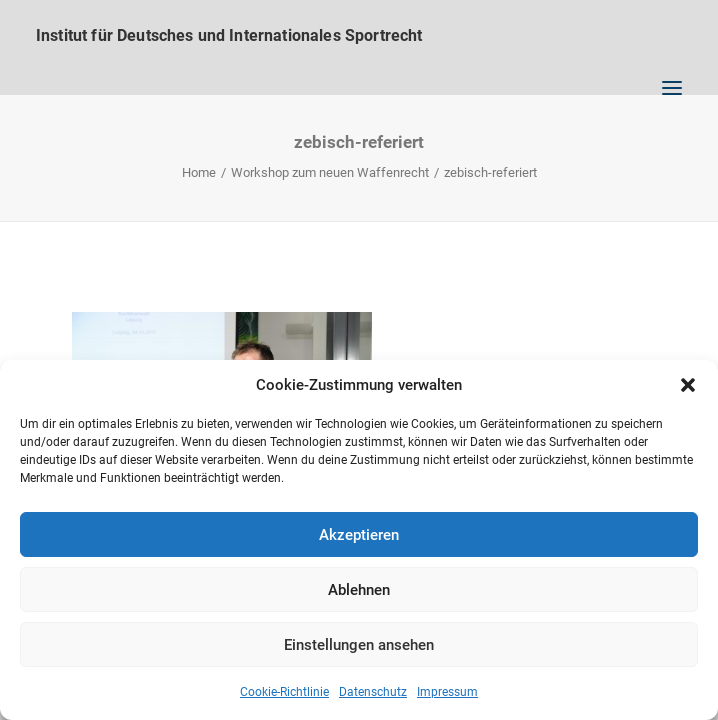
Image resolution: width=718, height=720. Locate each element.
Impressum (447, 692)
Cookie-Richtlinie (284, 692)
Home (199, 172)
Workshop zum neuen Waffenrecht (330, 172)
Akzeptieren (359, 535)
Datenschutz (373, 692)
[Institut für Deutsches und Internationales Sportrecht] (359, 35)
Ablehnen (359, 590)
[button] (688, 385)
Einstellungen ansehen (359, 645)
